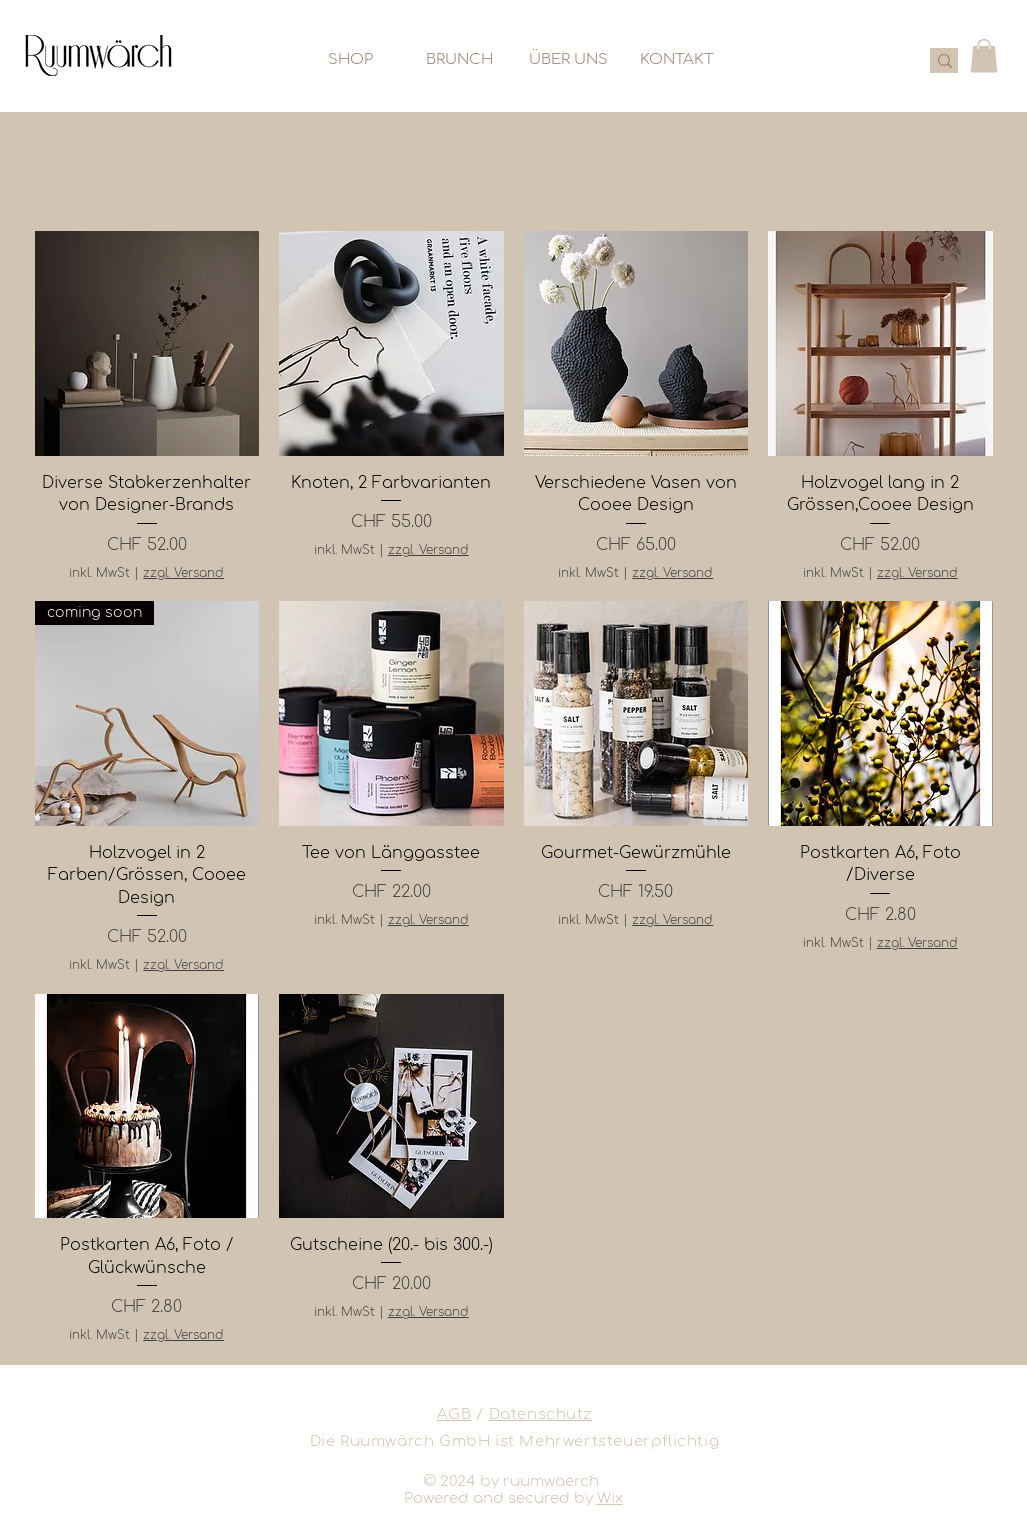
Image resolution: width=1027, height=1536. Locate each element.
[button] (984, 55)
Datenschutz (541, 1414)
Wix (610, 1498)
